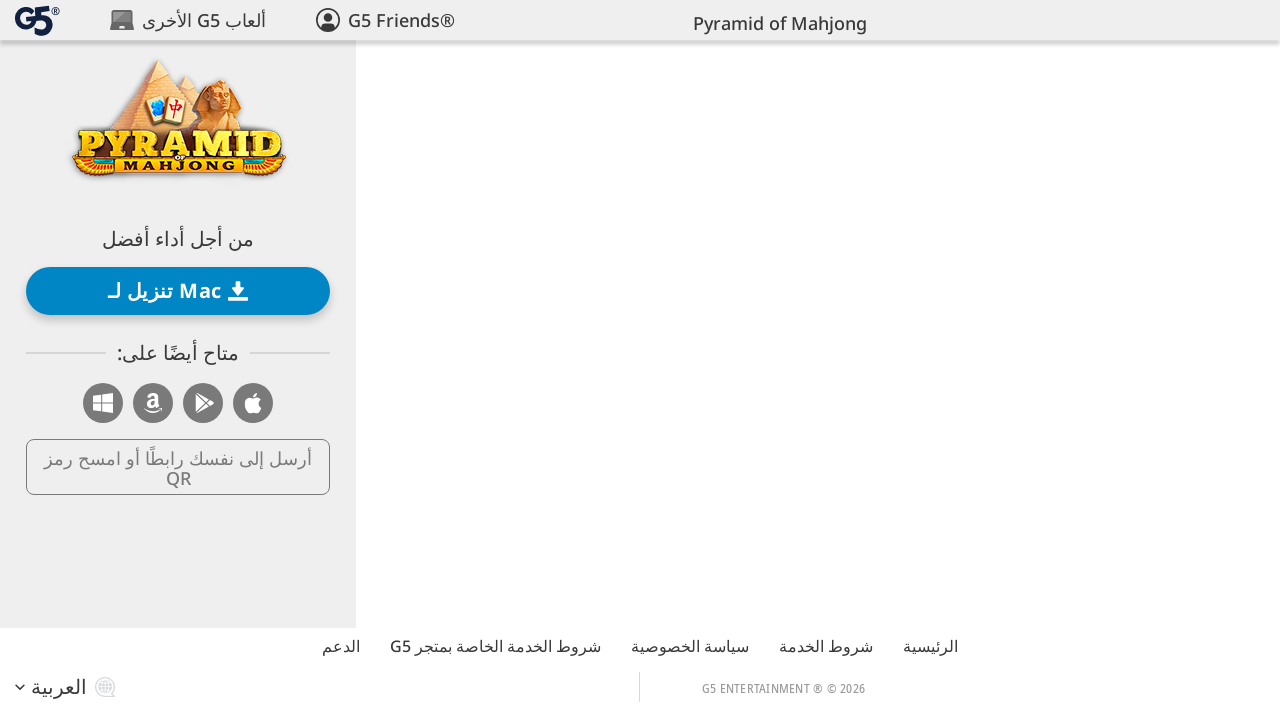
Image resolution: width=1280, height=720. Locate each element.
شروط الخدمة (826, 646)
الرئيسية (930, 646)
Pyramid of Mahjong (780, 23)
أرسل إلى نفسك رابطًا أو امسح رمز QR (178, 468)
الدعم (341, 646)
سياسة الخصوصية (690, 646)
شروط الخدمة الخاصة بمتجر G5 (495, 646)
